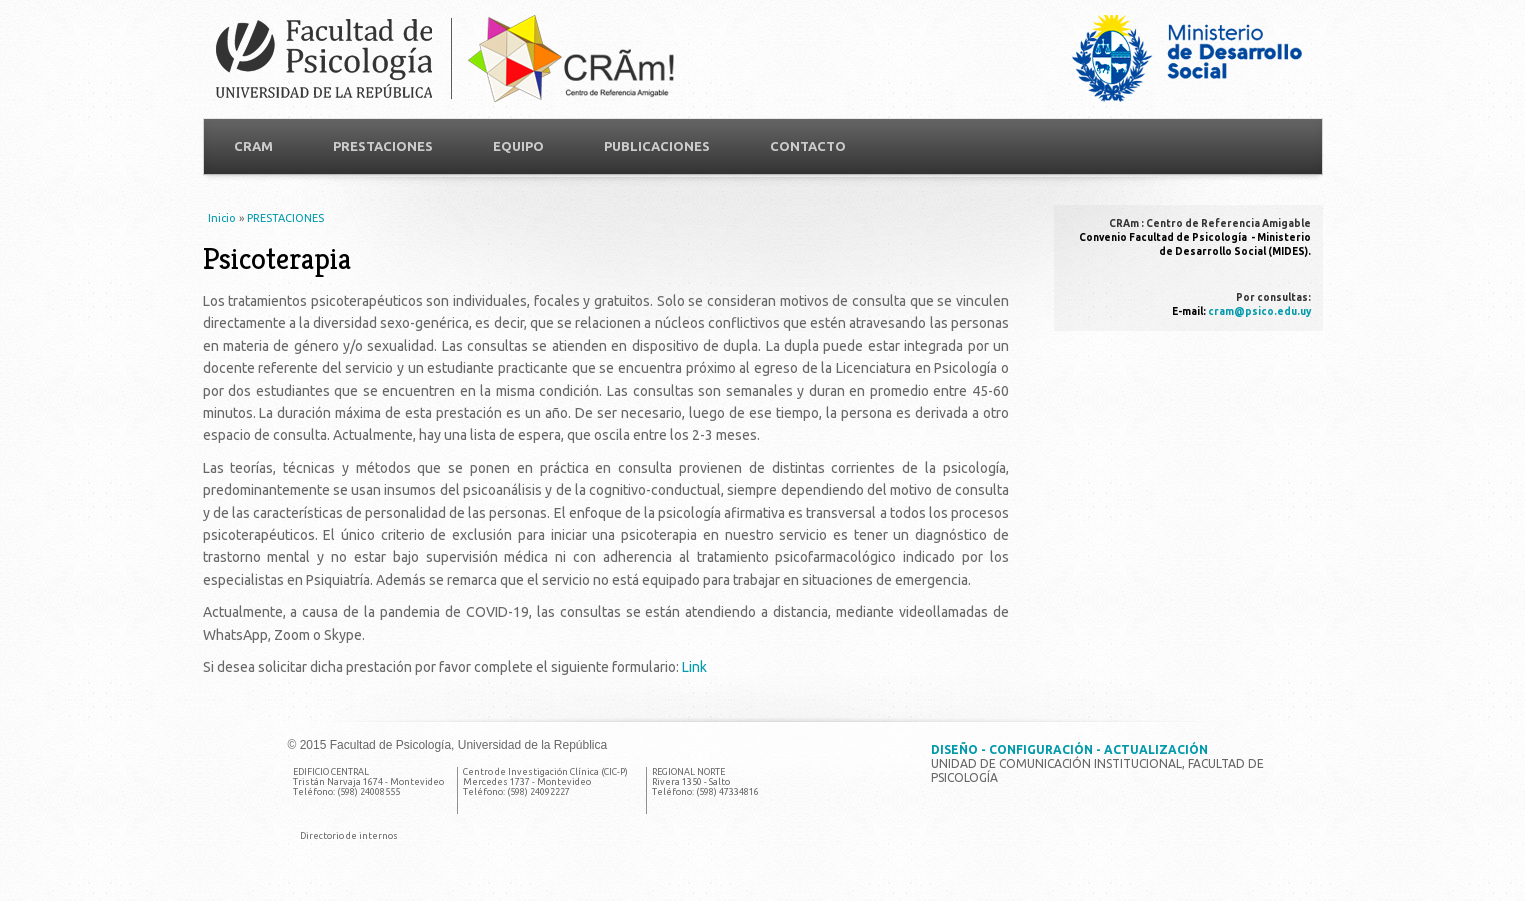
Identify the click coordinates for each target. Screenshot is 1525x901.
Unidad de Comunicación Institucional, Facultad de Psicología (1097, 763)
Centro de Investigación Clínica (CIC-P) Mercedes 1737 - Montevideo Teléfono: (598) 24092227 (545, 782)
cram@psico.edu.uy (1259, 311)
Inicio (222, 218)
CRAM (253, 146)
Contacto (808, 146)
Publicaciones (657, 146)
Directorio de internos (349, 836)
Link (694, 667)
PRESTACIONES (383, 146)
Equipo (518, 146)
